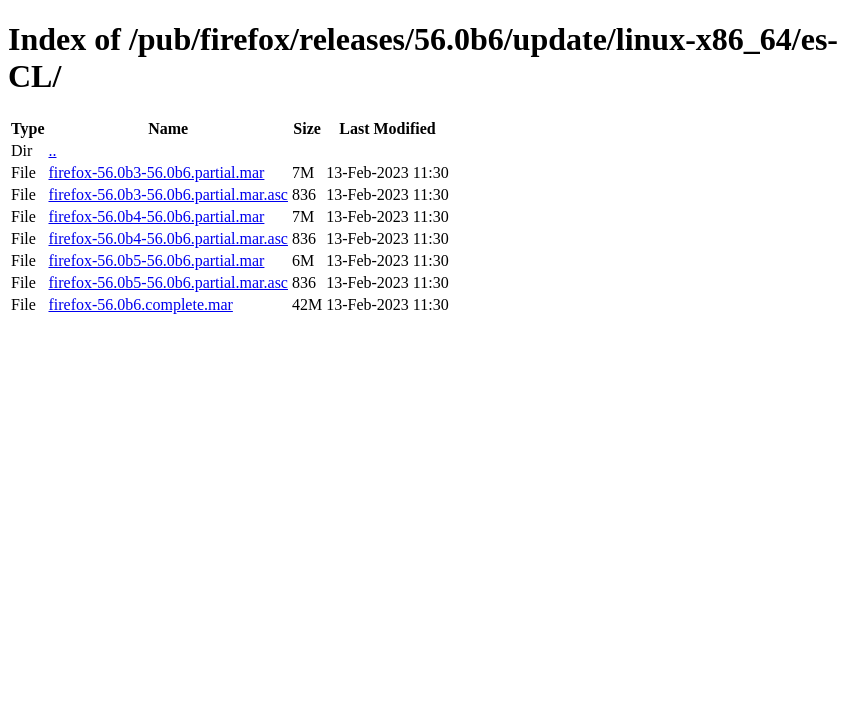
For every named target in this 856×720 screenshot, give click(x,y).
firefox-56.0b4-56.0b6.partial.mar (156, 216)
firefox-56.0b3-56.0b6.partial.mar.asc (167, 194)
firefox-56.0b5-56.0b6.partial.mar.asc (167, 282)
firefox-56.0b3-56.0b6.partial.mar (156, 172)
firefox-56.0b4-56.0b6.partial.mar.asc (167, 238)
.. (52, 150)
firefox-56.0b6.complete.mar (140, 304)
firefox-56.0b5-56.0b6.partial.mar (156, 260)
